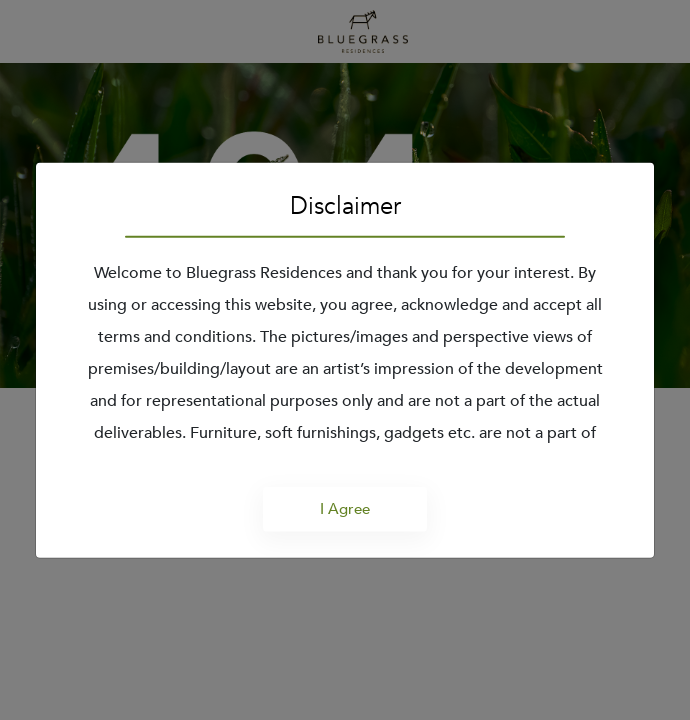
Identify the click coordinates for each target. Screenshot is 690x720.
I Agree (345, 509)
